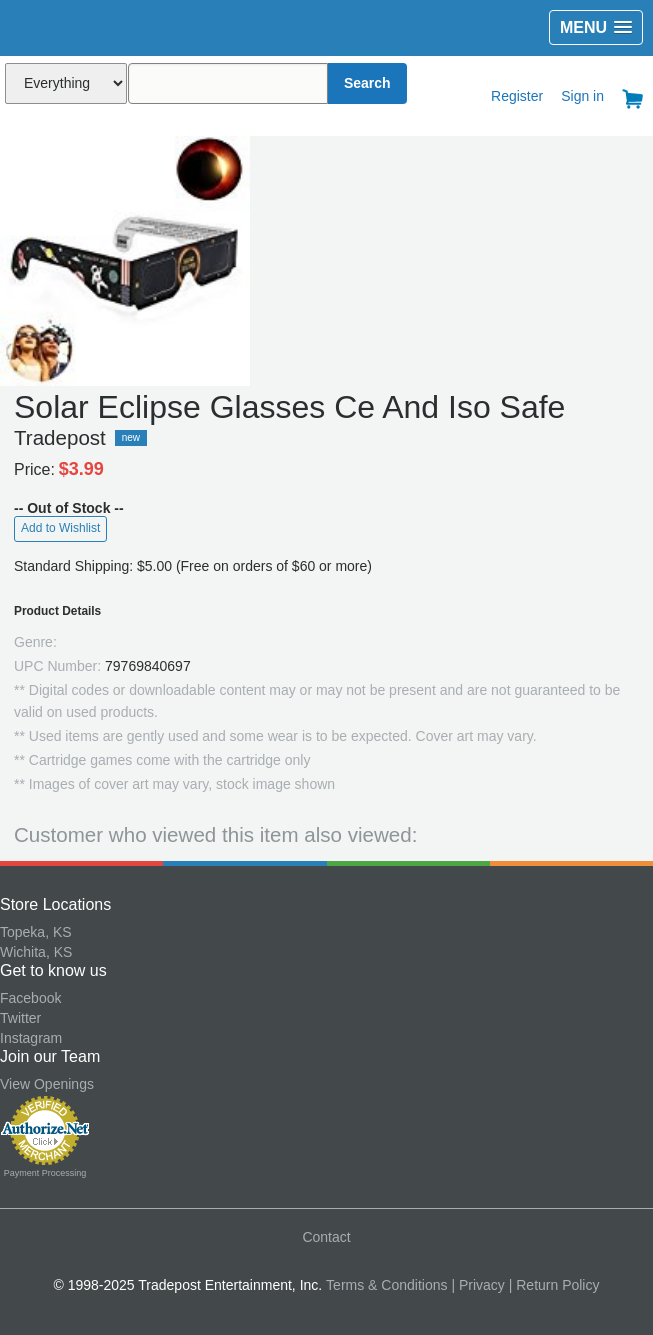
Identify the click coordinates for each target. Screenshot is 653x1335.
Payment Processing (45, 1173)
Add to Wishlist (60, 528)
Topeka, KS (36, 932)
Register (517, 96)
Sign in (582, 96)
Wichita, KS (36, 952)
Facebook (30, 998)
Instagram (31, 1038)
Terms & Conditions (386, 1285)
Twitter (20, 1018)
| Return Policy (554, 1285)
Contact (326, 1237)
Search (367, 83)
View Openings (47, 1084)
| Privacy (477, 1285)
